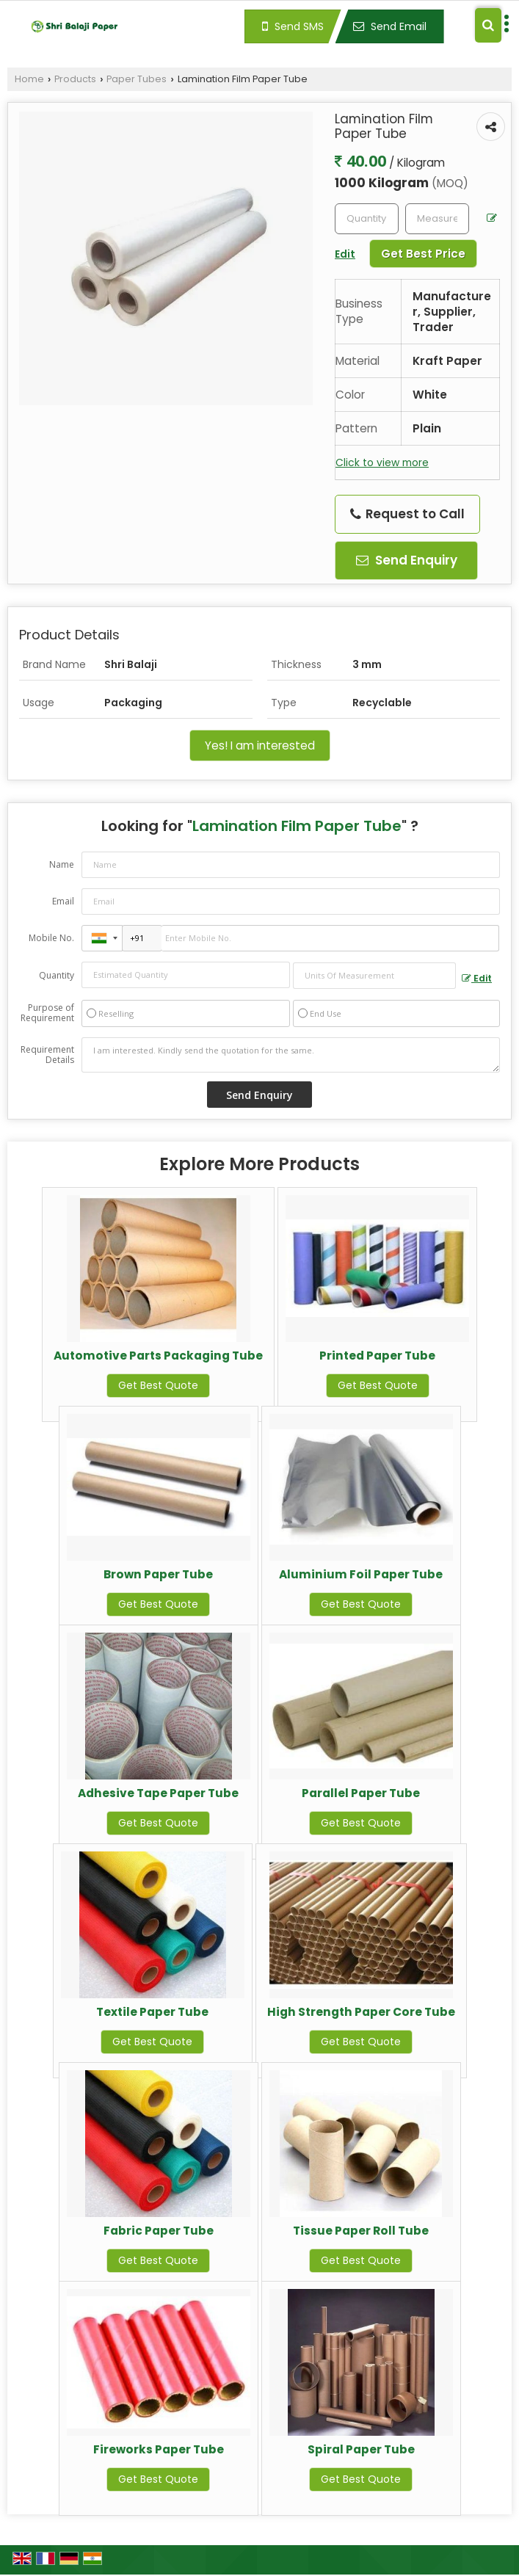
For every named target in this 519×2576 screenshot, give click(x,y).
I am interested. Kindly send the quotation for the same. (290, 1055)
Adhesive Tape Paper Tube (158, 1793)
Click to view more (382, 462)
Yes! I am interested (260, 745)
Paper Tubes (136, 79)
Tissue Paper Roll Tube (361, 2230)
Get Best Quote (158, 1385)
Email (63, 901)
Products (75, 79)
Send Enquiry (406, 560)
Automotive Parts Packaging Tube (158, 1355)
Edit (477, 978)
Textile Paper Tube (152, 2012)
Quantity (56, 975)
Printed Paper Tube (377, 1355)
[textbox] (437, 218)
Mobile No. (51, 938)
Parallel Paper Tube (361, 1793)
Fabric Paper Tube (159, 2230)
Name (61, 864)
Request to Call (407, 514)
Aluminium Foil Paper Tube (361, 1574)
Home (29, 79)
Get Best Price (423, 253)
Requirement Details (47, 1055)
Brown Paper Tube (158, 1574)
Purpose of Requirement (47, 1013)
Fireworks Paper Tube (158, 2449)
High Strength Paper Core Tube (361, 2012)
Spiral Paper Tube (361, 2449)
